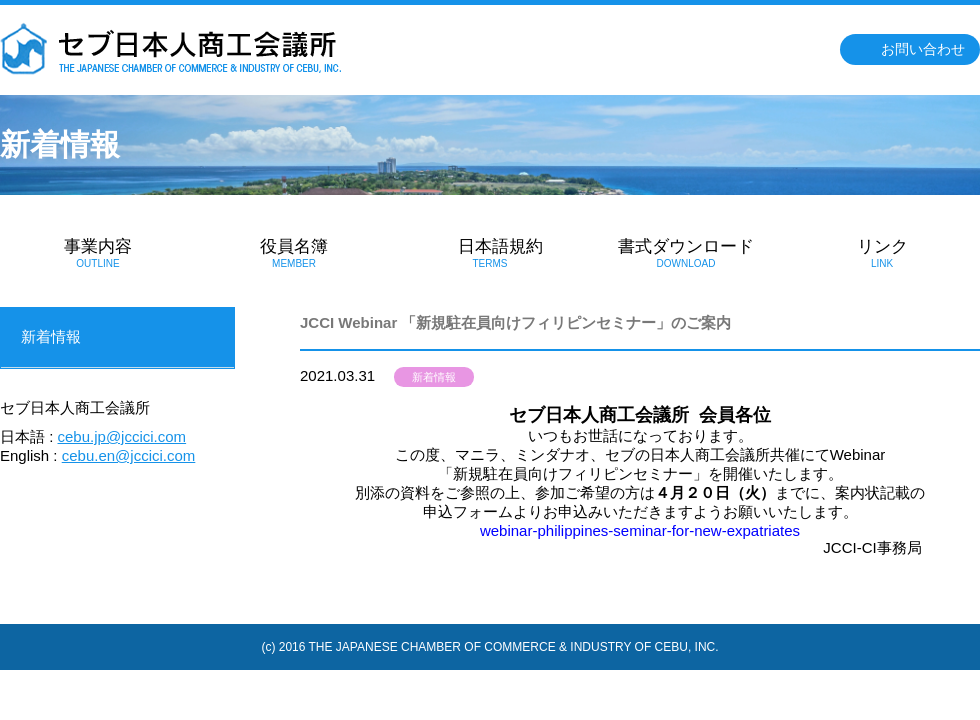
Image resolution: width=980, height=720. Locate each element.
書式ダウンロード (686, 253)
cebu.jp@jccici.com (122, 436)
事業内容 (98, 253)
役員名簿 (294, 253)
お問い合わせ (923, 49)
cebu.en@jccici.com (129, 455)
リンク (882, 253)
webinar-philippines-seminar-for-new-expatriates (640, 530)
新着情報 (434, 377)
